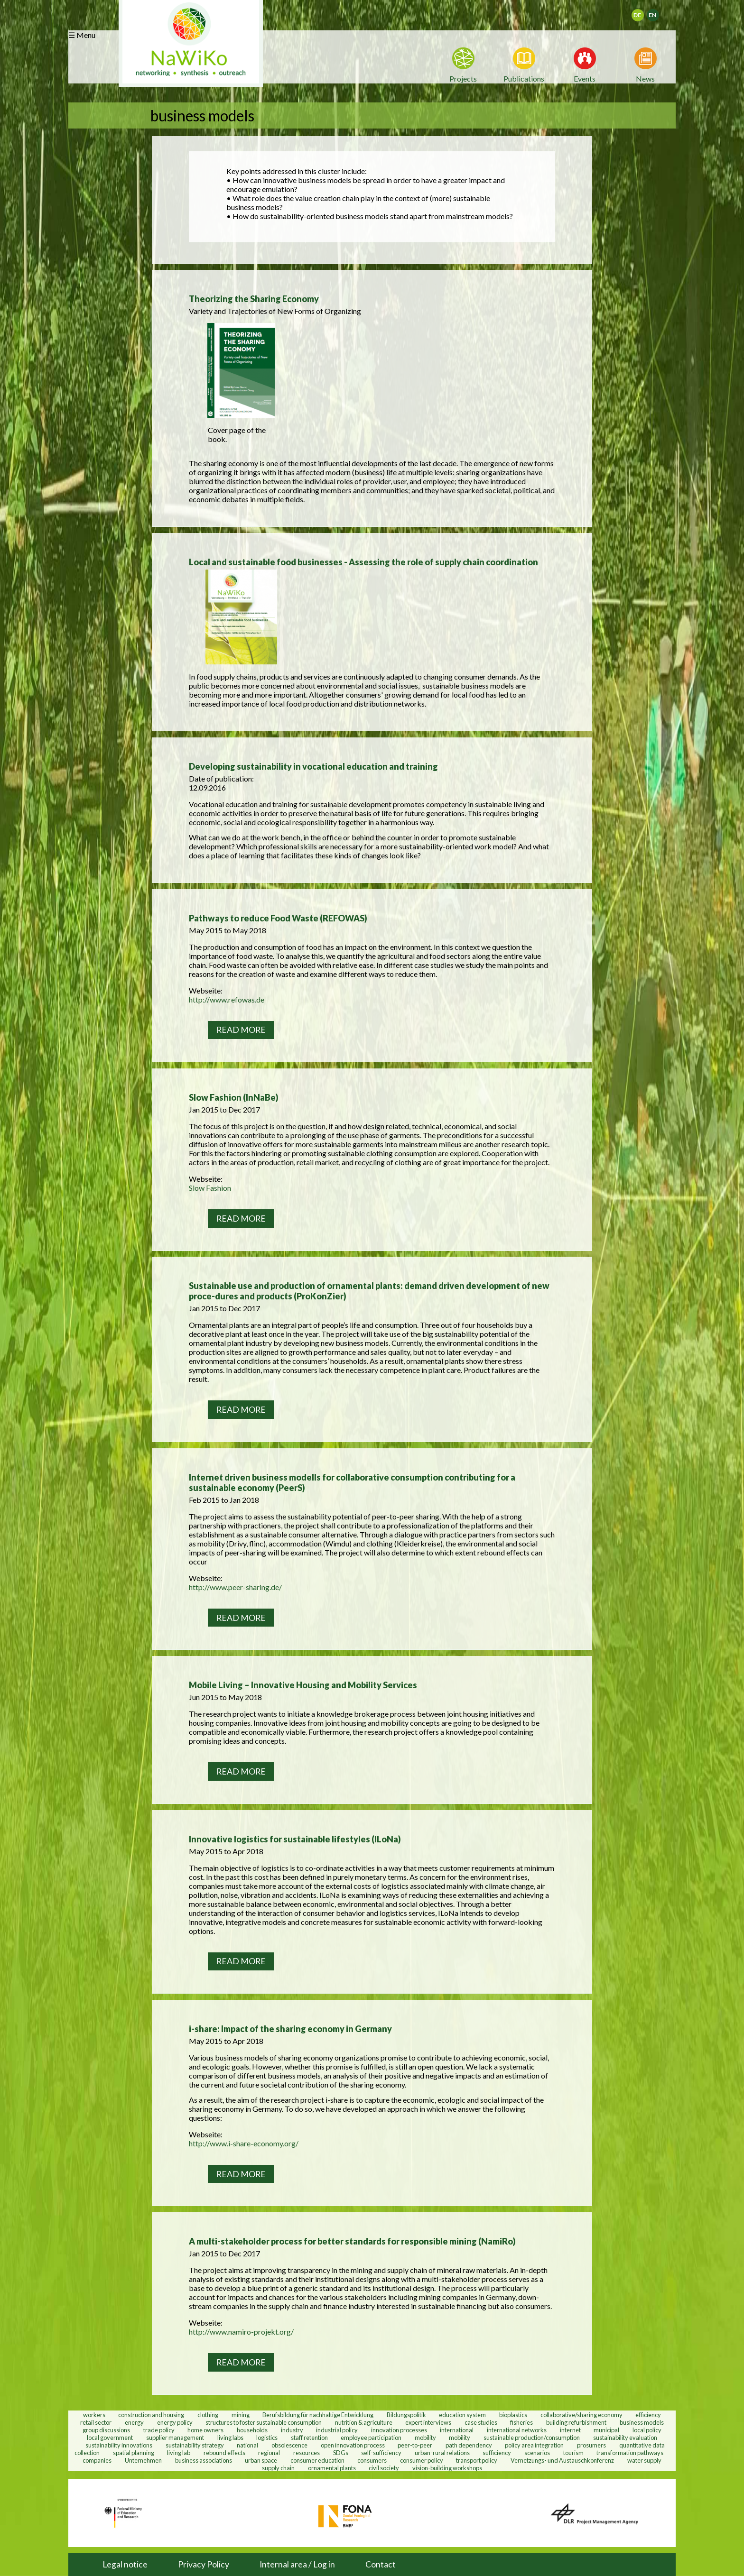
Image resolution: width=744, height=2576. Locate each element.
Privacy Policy (203, 2564)
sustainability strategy (195, 2444)
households (252, 2429)
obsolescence (289, 2444)
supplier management (175, 2437)
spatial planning (133, 2452)
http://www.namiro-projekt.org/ (241, 2331)
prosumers (591, 2444)
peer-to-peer (415, 2444)
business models (642, 2422)
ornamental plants (332, 2467)
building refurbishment (576, 2422)
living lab (178, 2452)
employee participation (371, 2437)
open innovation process (353, 2444)
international (457, 2429)
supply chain (278, 2467)
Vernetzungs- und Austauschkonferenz (562, 2460)
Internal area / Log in (297, 2564)
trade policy (159, 2429)
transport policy (476, 2460)
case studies (481, 2422)
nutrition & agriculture (363, 2422)
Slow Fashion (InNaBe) (234, 1097)
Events (584, 78)
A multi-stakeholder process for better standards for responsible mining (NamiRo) (352, 2241)
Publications (523, 78)
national (247, 2444)
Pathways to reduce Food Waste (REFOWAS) (278, 918)
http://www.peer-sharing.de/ (235, 1587)
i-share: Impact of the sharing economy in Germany (290, 2029)
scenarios (537, 2452)
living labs (230, 2437)
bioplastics (513, 2414)
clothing (208, 2414)
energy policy (175, 2422)
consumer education (317, 2460)
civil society (384, 2467)
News (645, 78)
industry (292, 2429)
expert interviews (428, 2422)
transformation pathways (629, 2452)
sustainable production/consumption (532, 2437)
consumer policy (421, 2460)
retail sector (96, 2422)
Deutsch (643, 12)
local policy (646, 2429)
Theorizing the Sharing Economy (254, 299)
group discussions (106, 2429)
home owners (205, 2429)
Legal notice (125, 2564)
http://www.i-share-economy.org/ (243, 2143)
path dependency (469, 2444)
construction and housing (151, 2414)
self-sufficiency (381, 2452)
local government (110, 2437)
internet (570, 2429)
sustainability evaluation (625, 2437)
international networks (517, 2429)
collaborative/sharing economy (581, 2414)
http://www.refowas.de (226, 999)
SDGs (340, 2452)
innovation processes (399, 2429)
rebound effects (224, 2452)
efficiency (648, 2414)
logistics (267, 2437)
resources (306, 2452)
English (657, 12)
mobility (425, 2437)
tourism (573, 2452)
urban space (261, 2460)
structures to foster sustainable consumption (263, 2422)
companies (97, 2460)
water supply (644, 2460)
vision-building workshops (447, 2467)
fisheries (521, 2422)
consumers (372, 2460)
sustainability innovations (118, 2444)
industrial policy (337, 2429)
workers (94, 2414)
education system (462, 2414)
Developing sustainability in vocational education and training (313, 766)
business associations (203, 2460)
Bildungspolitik (406, 2414)
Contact (380, 2564)
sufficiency (497, 2452)
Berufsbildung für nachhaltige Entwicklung (317, 2414)
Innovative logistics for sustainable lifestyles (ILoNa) (295, 1839)
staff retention (309, 2437)
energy (134, 2422)
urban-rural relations (442, 2452)
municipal (606, 2429)
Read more (241, 1030)
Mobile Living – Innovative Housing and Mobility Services (303, 1685)
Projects (463, 78)
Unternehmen (143, 2460)
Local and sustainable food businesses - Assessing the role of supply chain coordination (363, 562)
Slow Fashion (210, 1187)
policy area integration (534, 2444)
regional (269, 2452)
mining (241, 2414)
